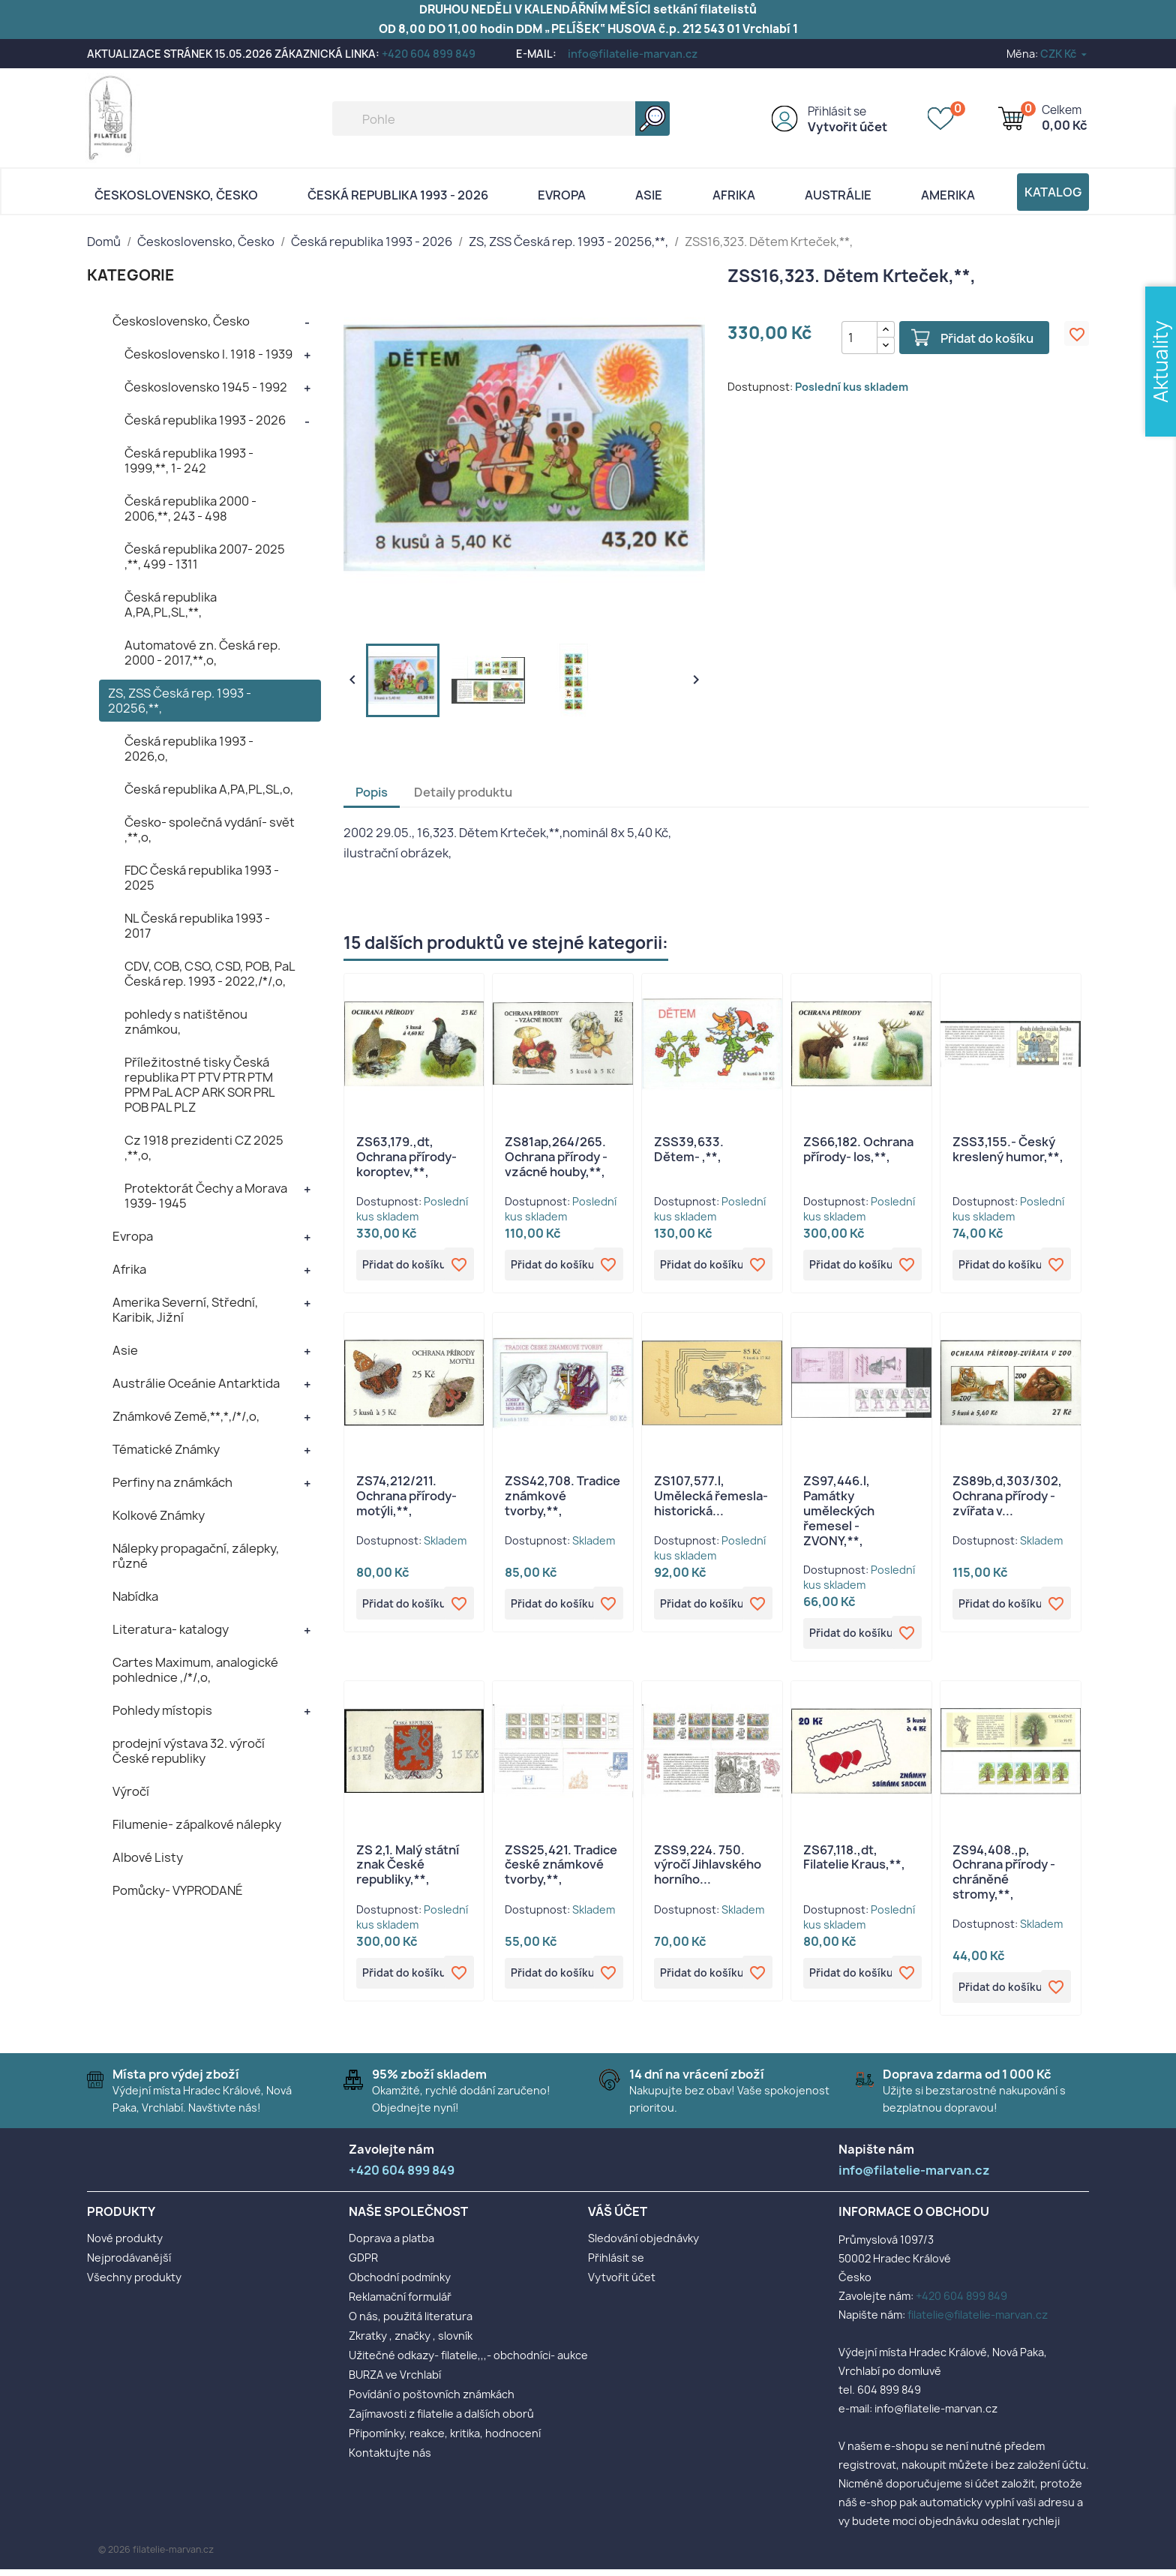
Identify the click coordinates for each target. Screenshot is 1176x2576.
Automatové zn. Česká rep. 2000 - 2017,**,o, (202, 652)
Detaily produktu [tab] (463, 792)
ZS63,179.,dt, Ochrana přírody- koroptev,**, (406, 1156)
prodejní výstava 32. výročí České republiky (188, 1751)
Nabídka (135, 1596)
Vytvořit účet (847, 127)
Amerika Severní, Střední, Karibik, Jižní (185, 1310)
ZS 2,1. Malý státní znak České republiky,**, (407, 1869)
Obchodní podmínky (400, 2284)
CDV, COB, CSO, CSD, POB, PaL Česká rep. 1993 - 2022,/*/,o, (209, 973)
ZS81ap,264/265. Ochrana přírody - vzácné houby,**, (556, 1156)
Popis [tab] (372, 792)
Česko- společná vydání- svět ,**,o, (209, 829)
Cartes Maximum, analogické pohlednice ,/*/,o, (195, 1670)
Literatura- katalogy (170, 1629)
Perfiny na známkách (172, 1482)
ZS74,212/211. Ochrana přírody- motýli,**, (406, 1499)
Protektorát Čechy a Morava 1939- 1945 (205, 1195)
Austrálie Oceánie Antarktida (196, 1383)
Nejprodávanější (129, 2264)
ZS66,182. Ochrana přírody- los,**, (858, 1149)
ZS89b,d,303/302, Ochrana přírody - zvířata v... (1007, 1499)
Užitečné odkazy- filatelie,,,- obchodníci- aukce (468, 2362)
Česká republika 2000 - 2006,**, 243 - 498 (190, 508)
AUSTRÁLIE (838, 195)
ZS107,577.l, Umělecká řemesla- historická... (711, 1499)
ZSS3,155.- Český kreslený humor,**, (1008, 1149)
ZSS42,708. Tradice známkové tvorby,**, (562, 1499)
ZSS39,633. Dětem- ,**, (689, 1149)
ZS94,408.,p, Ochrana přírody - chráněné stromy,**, (1003, 1876)
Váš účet (617, 2218)
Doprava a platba (391, 2245)
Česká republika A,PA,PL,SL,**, (170, 604)
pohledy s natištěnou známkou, (186, 1021)
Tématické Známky (166, 1449)
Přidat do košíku (978, 338)
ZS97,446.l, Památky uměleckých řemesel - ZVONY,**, (838, 1513)
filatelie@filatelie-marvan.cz (978, 2321)
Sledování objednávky (643, 2245)
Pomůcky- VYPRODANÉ (177, 1890)
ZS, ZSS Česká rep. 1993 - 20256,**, (179, 700)
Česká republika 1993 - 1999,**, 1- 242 (189, 460)
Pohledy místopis (162, 1710)
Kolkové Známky (158, 1515)
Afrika (733, 195)
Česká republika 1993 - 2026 (398, 195)
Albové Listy (147, 1857)
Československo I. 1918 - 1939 (208, 354)
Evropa (562, 195)
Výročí (130, 1791)
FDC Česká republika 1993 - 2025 (201, 877)
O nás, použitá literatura (410, 2323)
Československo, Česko (176, 195)
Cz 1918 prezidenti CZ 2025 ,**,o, (204, 1147)
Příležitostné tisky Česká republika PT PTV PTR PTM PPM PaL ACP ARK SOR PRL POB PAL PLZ (199, 1084)
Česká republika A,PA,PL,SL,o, (208, 789)
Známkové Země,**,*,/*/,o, (186, 1416)
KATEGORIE (131, 275)
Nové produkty (125, 2245)
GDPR (363, 2264)
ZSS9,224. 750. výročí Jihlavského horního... (707, 1869)
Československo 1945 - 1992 (205, 387)
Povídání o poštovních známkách (431, 2401)
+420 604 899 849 (429, 54)
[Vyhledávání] (501, 118)
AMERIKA (948, 195)
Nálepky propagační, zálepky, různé (195, 1556)
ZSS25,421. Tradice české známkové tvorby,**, (561, 1869)
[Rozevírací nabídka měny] (1064, 54)
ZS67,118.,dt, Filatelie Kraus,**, (854, 1862)
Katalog (1053, 192)
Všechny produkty (134, 2284)
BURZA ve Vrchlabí (395, 2381)
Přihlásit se (837, 111)
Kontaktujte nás (390, 2459)
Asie (648, 195)
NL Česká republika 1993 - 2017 (197, 925)
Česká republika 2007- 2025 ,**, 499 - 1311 (204, 556)
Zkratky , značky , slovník (410, 2342)
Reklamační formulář (400, 2303)
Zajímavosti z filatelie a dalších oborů (441, 2420)
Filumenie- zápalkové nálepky (196, 1824)
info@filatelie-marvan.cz (633, 54)
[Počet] (850, 337)
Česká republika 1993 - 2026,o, (189, 748)
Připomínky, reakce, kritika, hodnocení (445, 2440)
